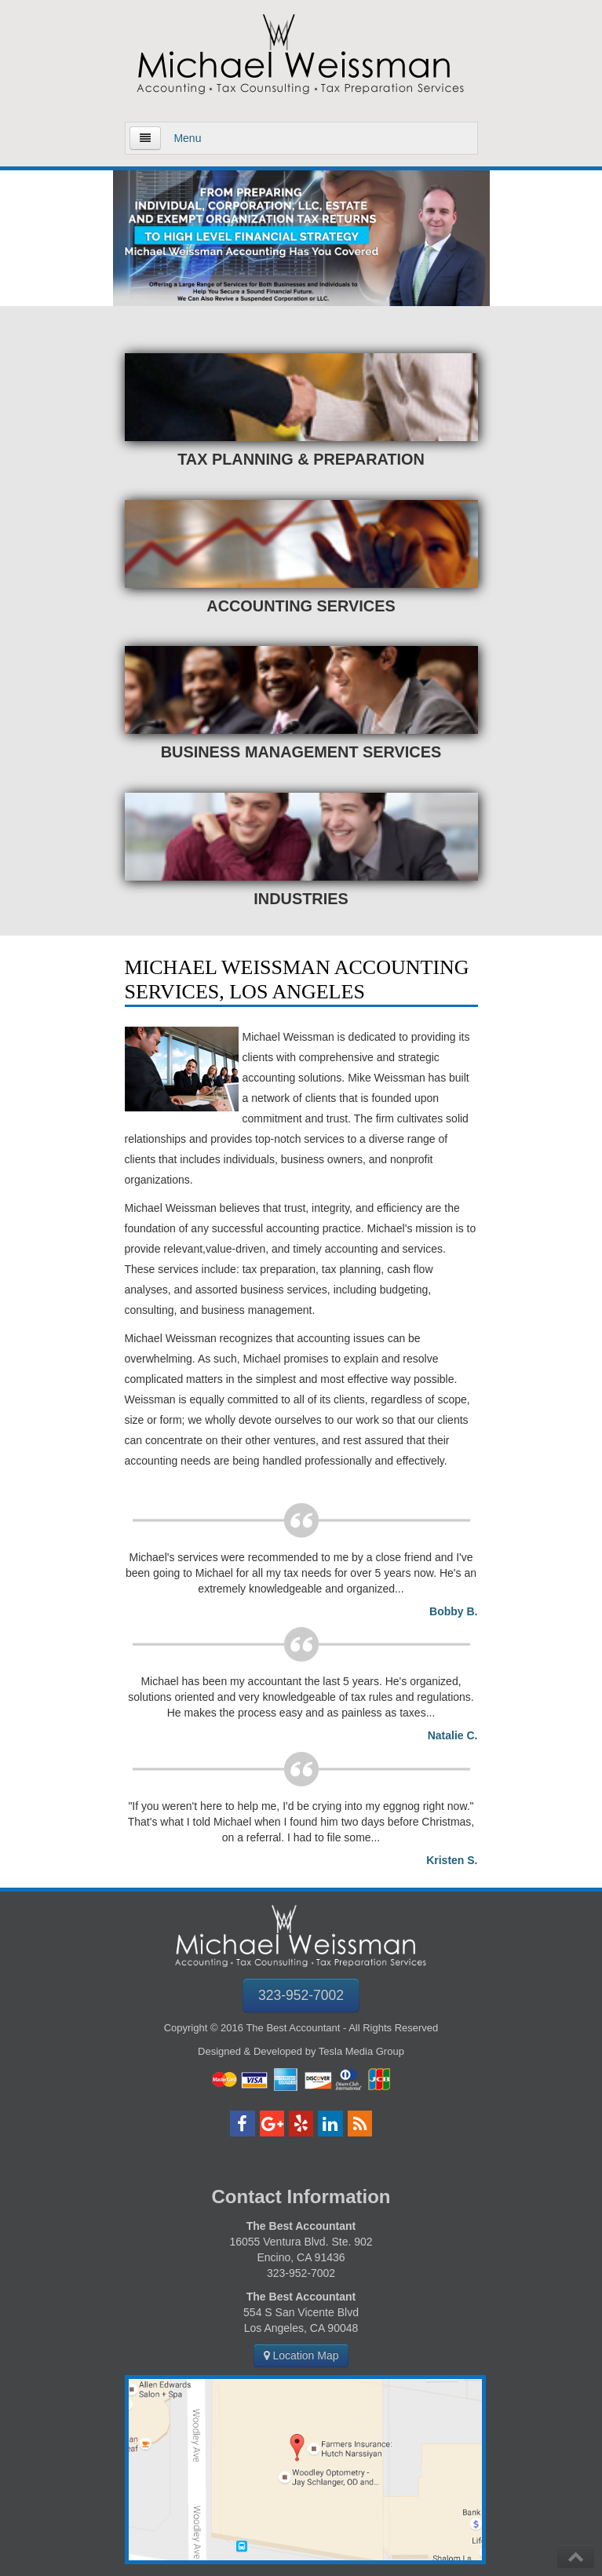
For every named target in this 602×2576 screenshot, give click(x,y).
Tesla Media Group (361, 2051)
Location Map (301, 2355)
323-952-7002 (301, 1995)
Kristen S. (451, 1860)
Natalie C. (453, 1735)
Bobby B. (453, 1611)
